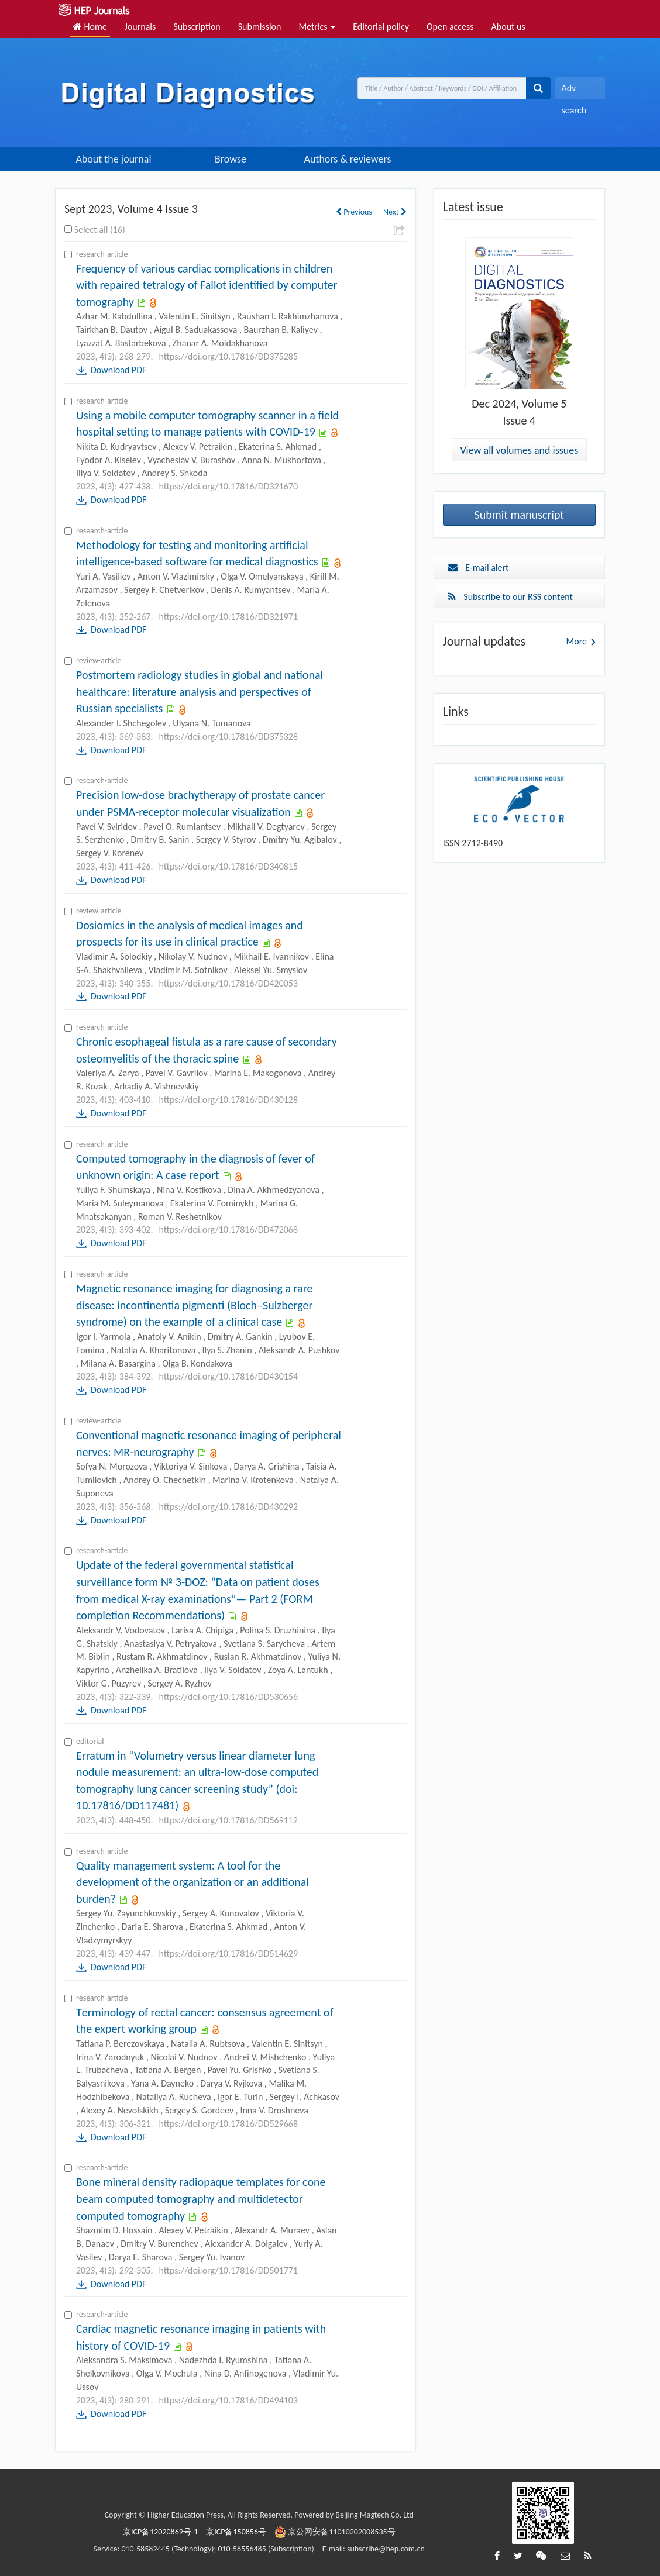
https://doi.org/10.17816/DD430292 (228, 1506)
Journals (140, 26)
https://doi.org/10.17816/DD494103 (228, 2400)
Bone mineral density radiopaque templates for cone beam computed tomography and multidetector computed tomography (200, 2198)
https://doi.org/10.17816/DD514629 (228, 1953)
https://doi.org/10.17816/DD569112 (228, 1820)
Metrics (316, 26)
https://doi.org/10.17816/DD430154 (228, 1376)
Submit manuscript (520, 515)
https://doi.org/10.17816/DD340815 (228, 866)
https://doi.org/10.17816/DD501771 (228, 2270)
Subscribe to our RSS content (510, 596)
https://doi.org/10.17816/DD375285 (228, 356)
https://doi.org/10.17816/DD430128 (228, 1099)
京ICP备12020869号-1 (160, 2532)
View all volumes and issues (519, 450)
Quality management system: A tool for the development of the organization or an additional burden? (192, 1882)
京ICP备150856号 (236, 2532)
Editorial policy (381, 26)
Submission (259, 26)
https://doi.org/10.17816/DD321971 (228, 616)
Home (90, 26)
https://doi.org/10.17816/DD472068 (228, 1229)
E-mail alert (478, 567)
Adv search (573, 90)
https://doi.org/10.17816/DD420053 (228, 983)
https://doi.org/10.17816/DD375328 (228, 736)
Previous (354, 212)
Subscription (196, 26)
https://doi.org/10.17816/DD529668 (228, 2123)
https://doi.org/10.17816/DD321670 (228, 486)
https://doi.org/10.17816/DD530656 (228, 1696)
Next (395, 212)
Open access (450, 26)
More (576, 641)
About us (508, 26)
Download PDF (118, 369)
